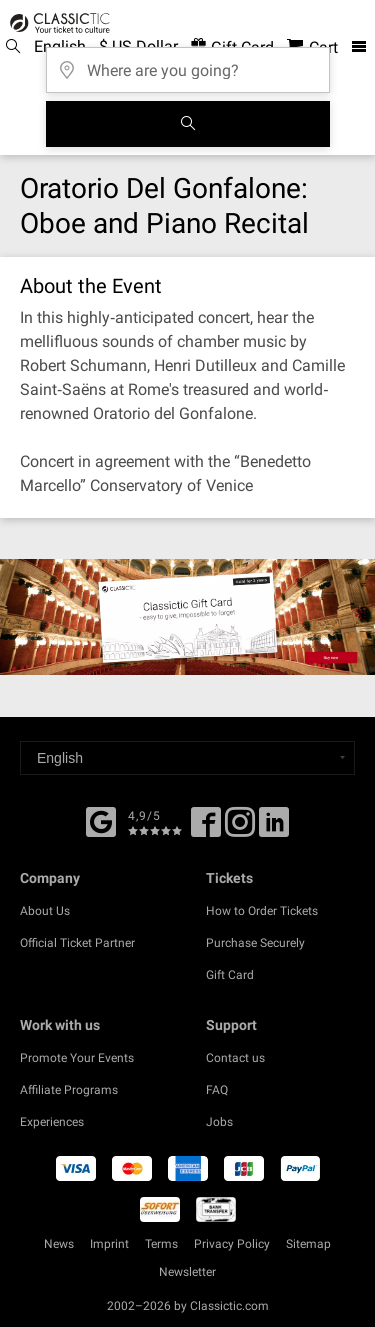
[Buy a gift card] (187, 617)
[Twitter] (240, 829)
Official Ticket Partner (77, 943)
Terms (161, 1244)
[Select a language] (187, 758)
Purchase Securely (255, 943)
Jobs (219, 1122)
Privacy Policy (232, 1244)
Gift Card (230, 975)
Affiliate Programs (69, 1090)
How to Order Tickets (262, 911)
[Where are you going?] (188, 63)
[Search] (188, 124)
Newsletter (187, 1272)
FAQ (217, 1090)
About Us (45, 911)
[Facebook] (101, 820)
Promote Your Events (77, 1058)
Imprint (109, 1244)
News (59, 1244)
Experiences (52, 1122)
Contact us (235, 1058)
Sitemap (308, 1244)
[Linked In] (274, 829)
